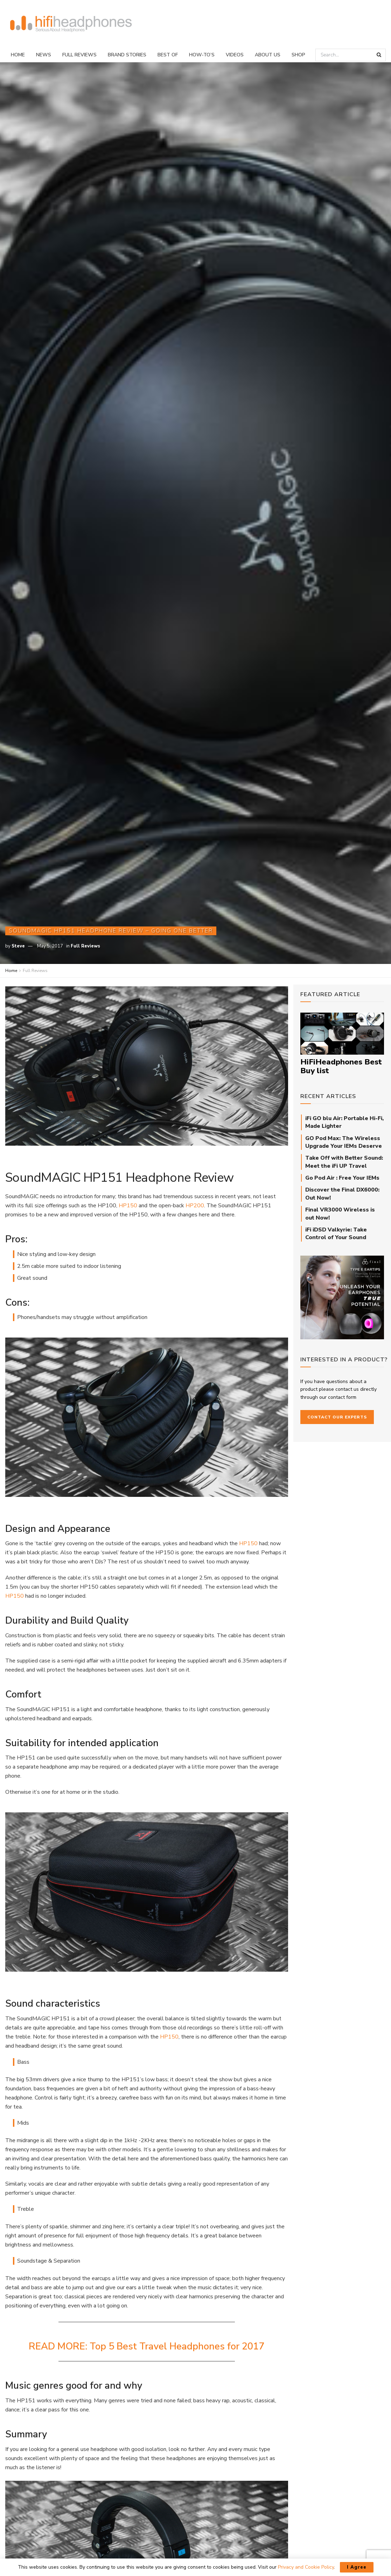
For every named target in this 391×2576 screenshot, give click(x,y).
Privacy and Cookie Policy (306, 2567)
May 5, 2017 (50, 946)
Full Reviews (79, 54)
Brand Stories (127, 54)
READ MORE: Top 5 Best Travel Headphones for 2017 (146, 2346)
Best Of (168, 54)
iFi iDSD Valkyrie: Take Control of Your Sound (336, 1233)
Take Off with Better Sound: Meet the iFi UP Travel (344, 1161)
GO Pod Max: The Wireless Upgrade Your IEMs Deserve (343, 1142)
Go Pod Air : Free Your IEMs (342, 1178)
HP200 (195, 1205)
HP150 (128, 1205)
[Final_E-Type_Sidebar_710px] (342, 1297)
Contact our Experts (337, 1417)
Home (18, 54)
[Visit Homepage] (71, 24)
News (43, 54)
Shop (298, 54)
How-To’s (202, 54)
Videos (235, 54)
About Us (267, 54)
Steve (18, 946)
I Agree (356, 2567)
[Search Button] (379, 55)
